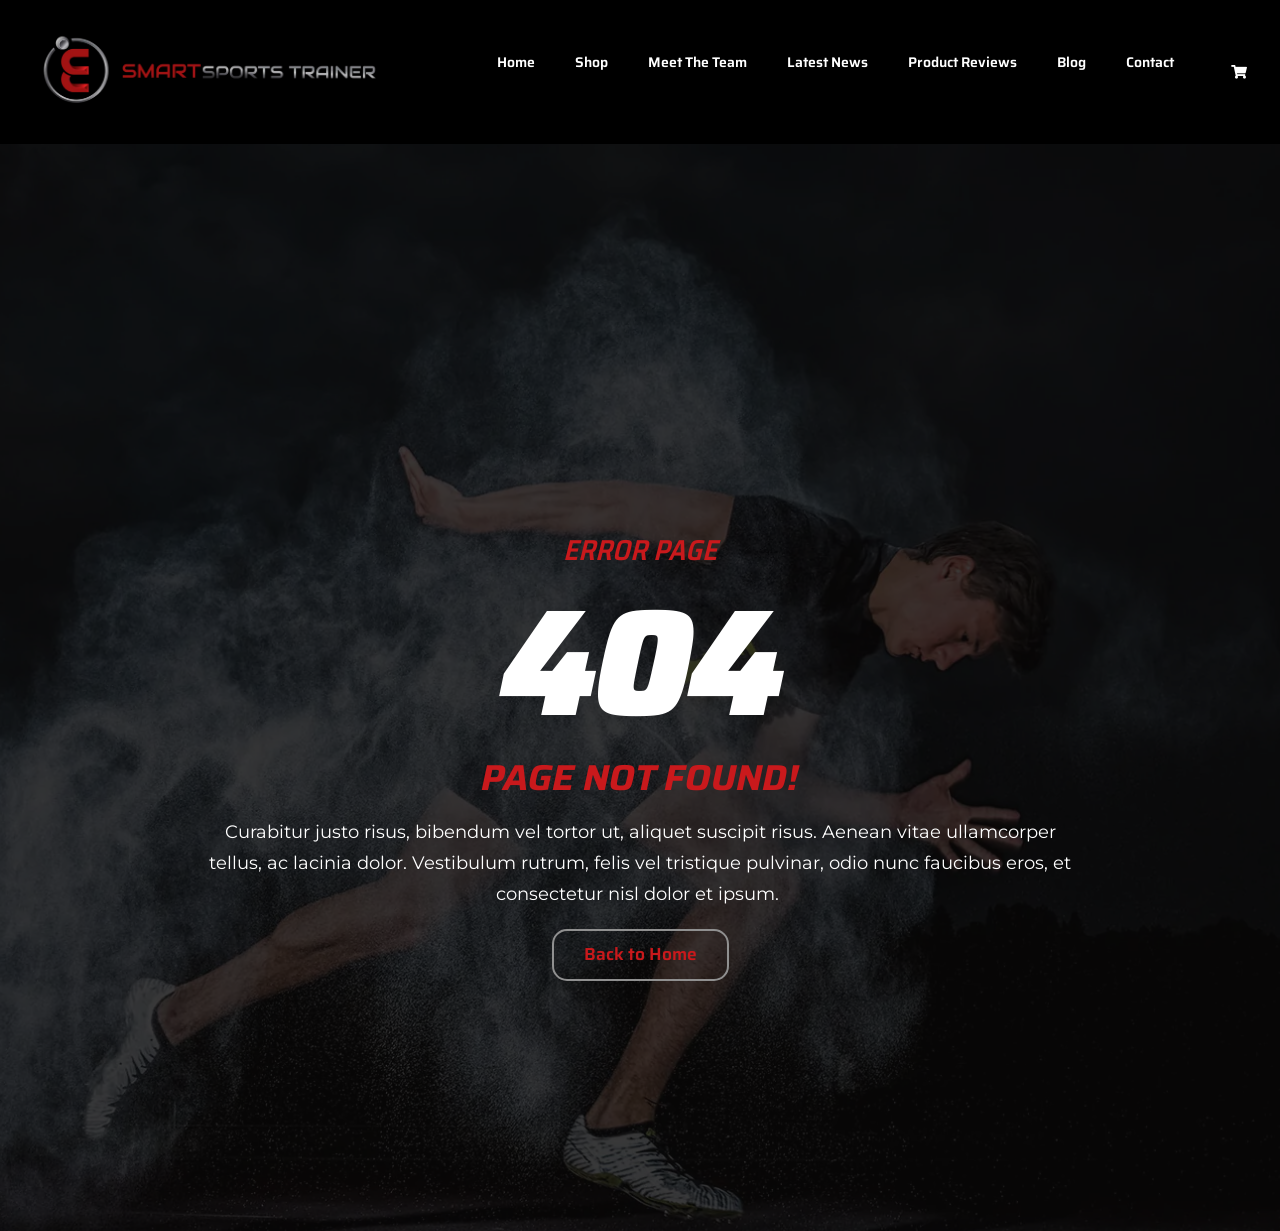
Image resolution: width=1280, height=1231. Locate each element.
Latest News (827, 62)
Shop (591, 62)
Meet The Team (697, 62)
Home (516, 62)
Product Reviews (962, 62)
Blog (1071, 62)
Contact (1150, 62)
